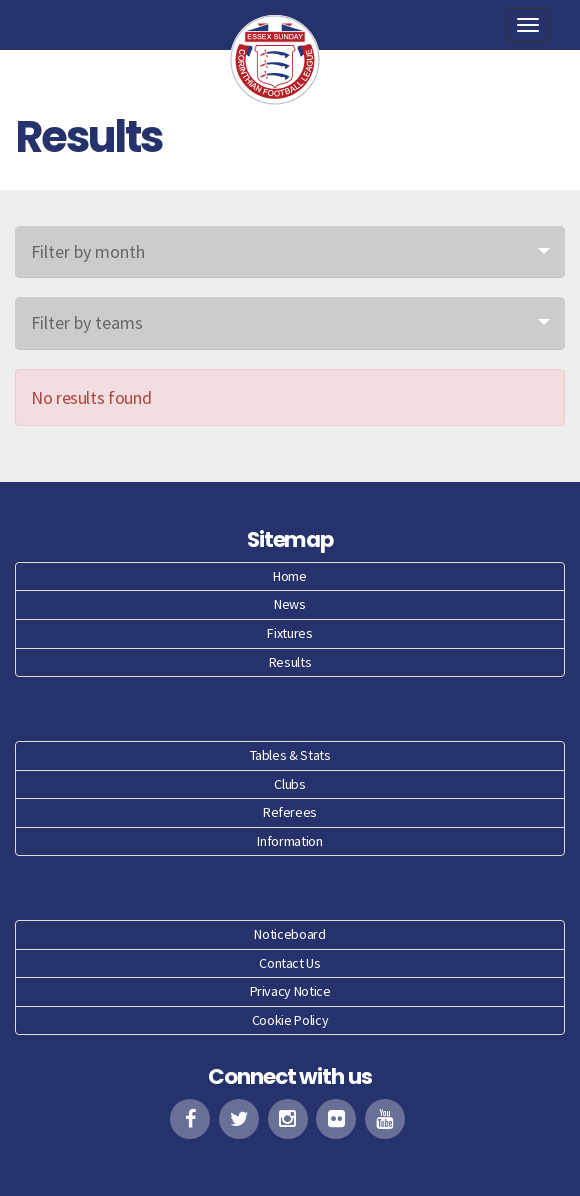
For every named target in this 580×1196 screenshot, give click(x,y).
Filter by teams (87, 322)
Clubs (289, 784)
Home (290, 576)
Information (289, 841)
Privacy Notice (290, 991)
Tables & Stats (290, 755)
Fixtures (289, 633)
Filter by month (88, 251)
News (290, 604)
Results (290, 662)
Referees (290, 812)
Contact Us (289, 963)
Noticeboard (289, 934)
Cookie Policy (290, 1020)
